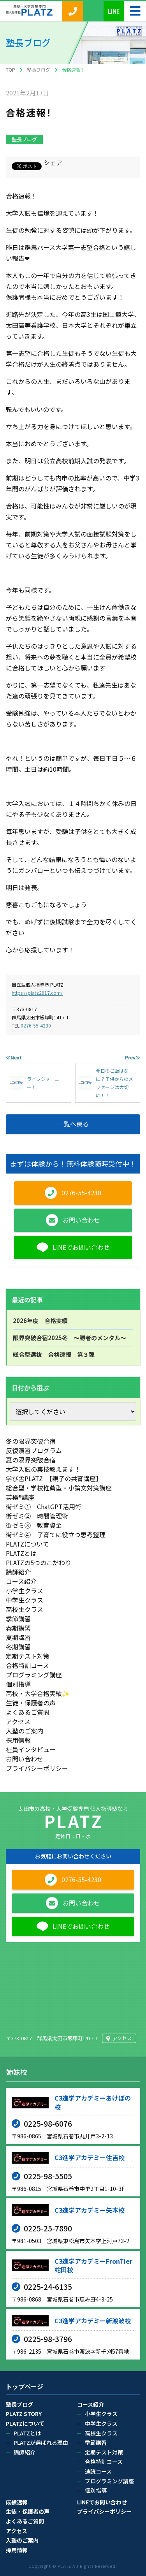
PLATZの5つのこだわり (38, 1562)
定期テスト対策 (27, 1656)
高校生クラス (24, 1609)
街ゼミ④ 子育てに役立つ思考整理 (56, 1534)
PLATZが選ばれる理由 (41, 2442)
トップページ (24, 2386)
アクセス (18, 1721)
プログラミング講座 (34, 1674)
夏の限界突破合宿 (31, 1459)
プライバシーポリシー (37, 1768)
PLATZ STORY (24, 2414)
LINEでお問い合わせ (102, 2502)
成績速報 (17, 2502)
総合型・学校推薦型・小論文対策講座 (59, 1487)
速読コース (98, 2471)
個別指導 (18, 1684)
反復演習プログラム (34, 1450)
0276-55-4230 (36, 1025)
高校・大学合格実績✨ (38, 1693)
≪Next (14, 1057)
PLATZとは (21, 1553)
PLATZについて (27, 1543)
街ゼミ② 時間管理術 (37, 1515)
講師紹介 (18, 1572)
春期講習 (18, 1628)
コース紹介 (21, 1581)
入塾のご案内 (24, 1730)
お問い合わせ (24, 1758)
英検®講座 (20, 1497)
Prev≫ (132, 1057)
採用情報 (18, 1740)
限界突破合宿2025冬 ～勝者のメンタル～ (69, 1338)
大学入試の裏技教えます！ (43, 1469)
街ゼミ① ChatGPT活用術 (43, 1506)
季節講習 (18, 1618)
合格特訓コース (27, 1665)
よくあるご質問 (27, 1712)
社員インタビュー (31, 1749)
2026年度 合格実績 (40, 1320)
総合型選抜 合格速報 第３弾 (54, 1354)
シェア (53, 162)
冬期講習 (18, 1646)
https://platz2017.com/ (37, 992)
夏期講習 (18, 1637)
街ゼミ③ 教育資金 (34, 1525)
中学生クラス (24, 1600)
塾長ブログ (24, 139)
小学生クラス (24, 1590)
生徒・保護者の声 (31, 1702)
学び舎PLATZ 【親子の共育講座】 (54, 1478)
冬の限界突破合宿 (31, 1441)
